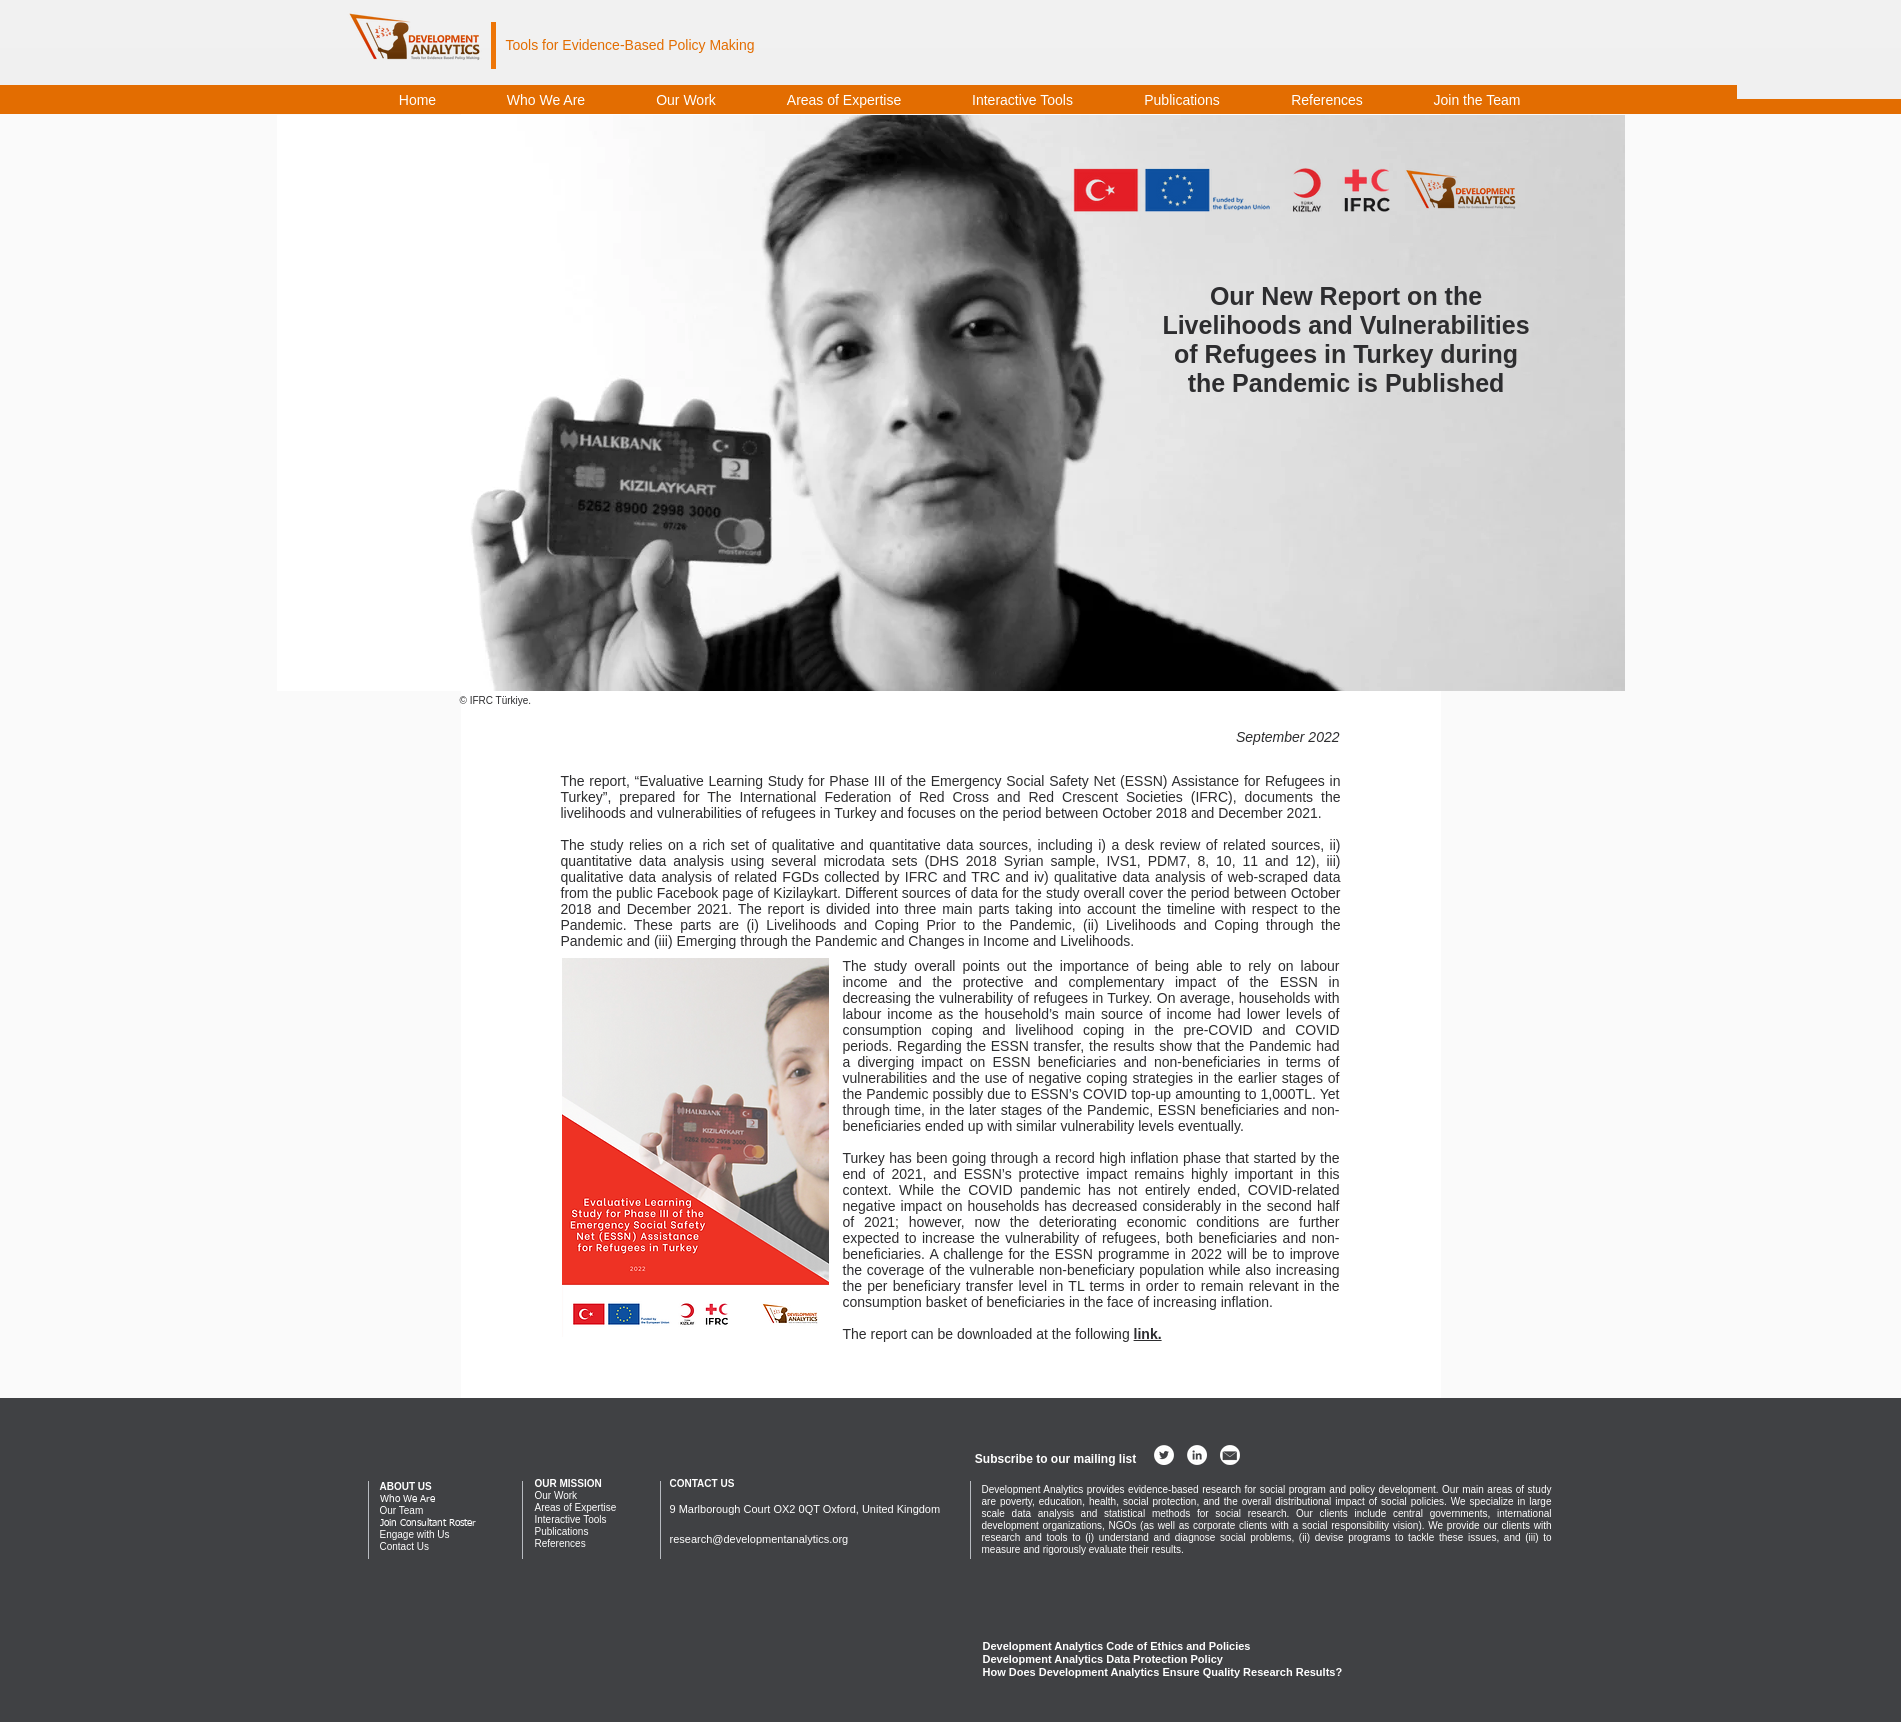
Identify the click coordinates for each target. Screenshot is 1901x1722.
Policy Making (709, 45)
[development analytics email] (1230, 1455)
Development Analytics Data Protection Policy (1103, 1659)
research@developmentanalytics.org (759, 1539)
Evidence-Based (613, 45)
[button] (1056, 1459)
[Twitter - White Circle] (1164, 1455)
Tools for (534, 45)
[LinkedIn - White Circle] (1197, 1455)
